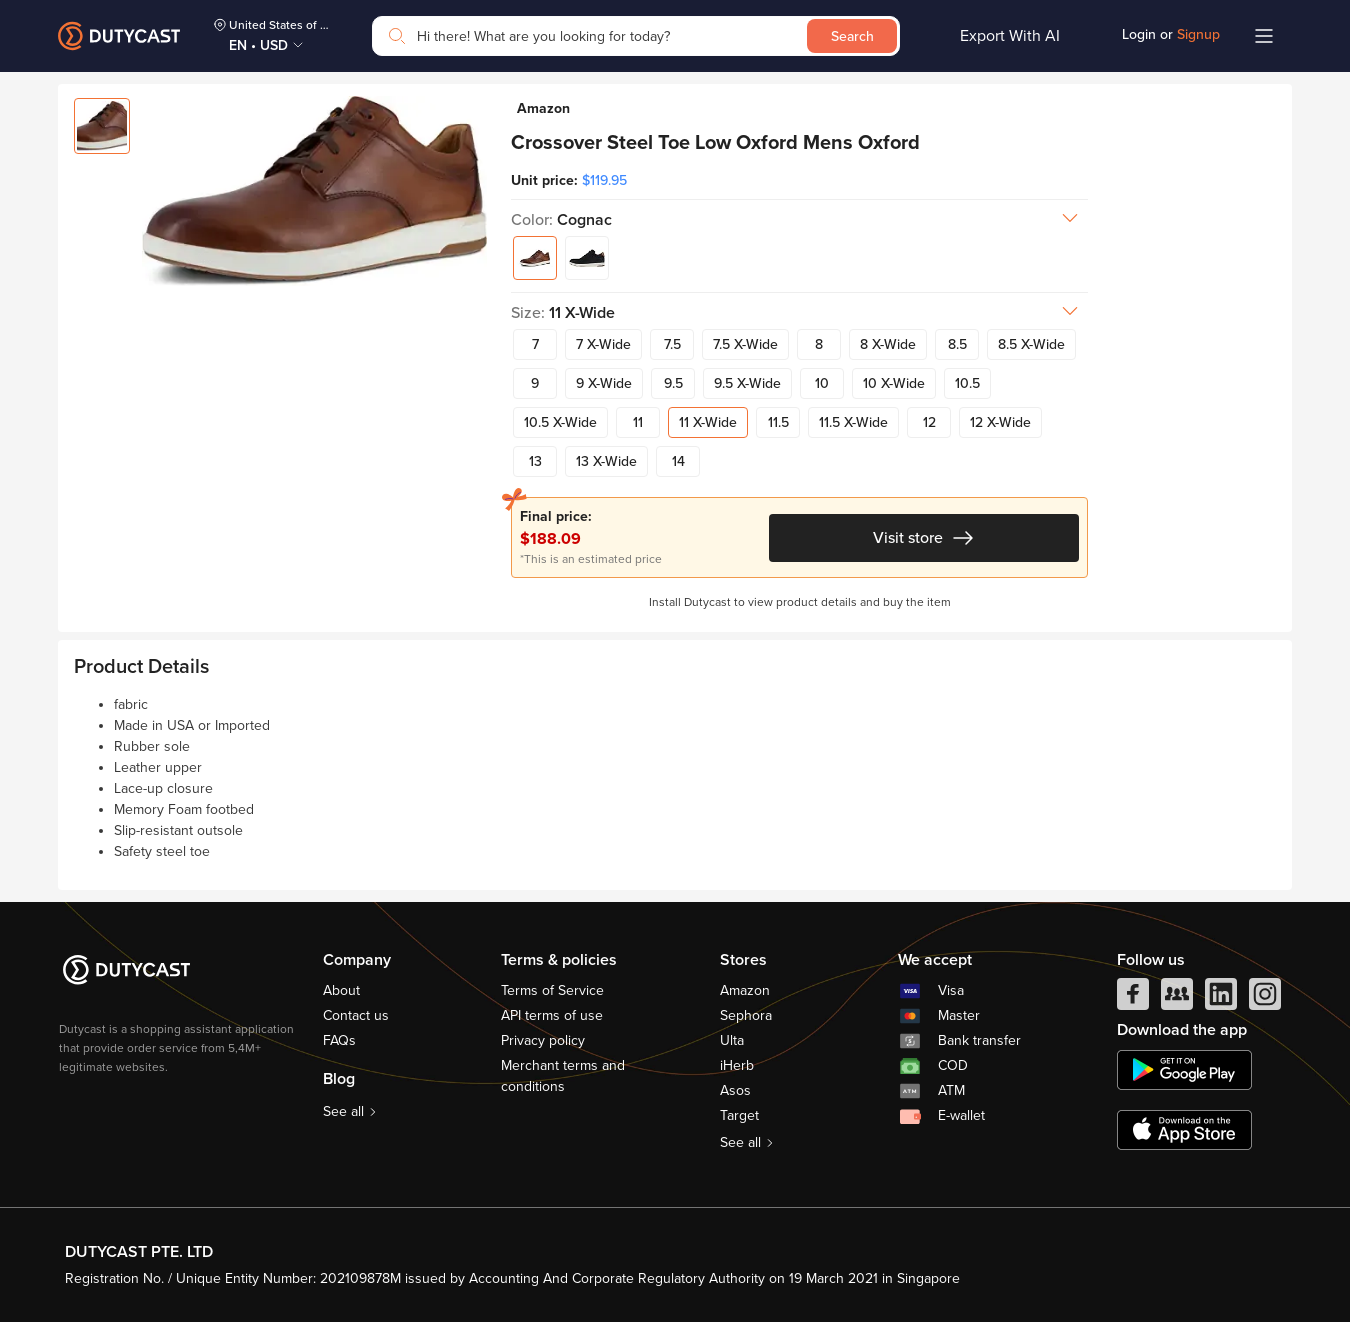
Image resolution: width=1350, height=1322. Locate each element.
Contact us (356, 1015)
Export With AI (1010, 36)
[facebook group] (1177, 999)
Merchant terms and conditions (563, 1076)
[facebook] (1133, 999)
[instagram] (1265, 999)
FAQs (339, 1040)
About (341, 990)
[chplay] (1184, 1070)
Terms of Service (552, 990)
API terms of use (552, 1015)
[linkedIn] (1221, 999)
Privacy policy (543, 1040)
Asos (735, 1090)
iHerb (737, 1065)
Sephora (746, 1015)
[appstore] (1184, 1130)
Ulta (732, 1040)
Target (739, 1115)
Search (852, 36)
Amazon (745, 990)
